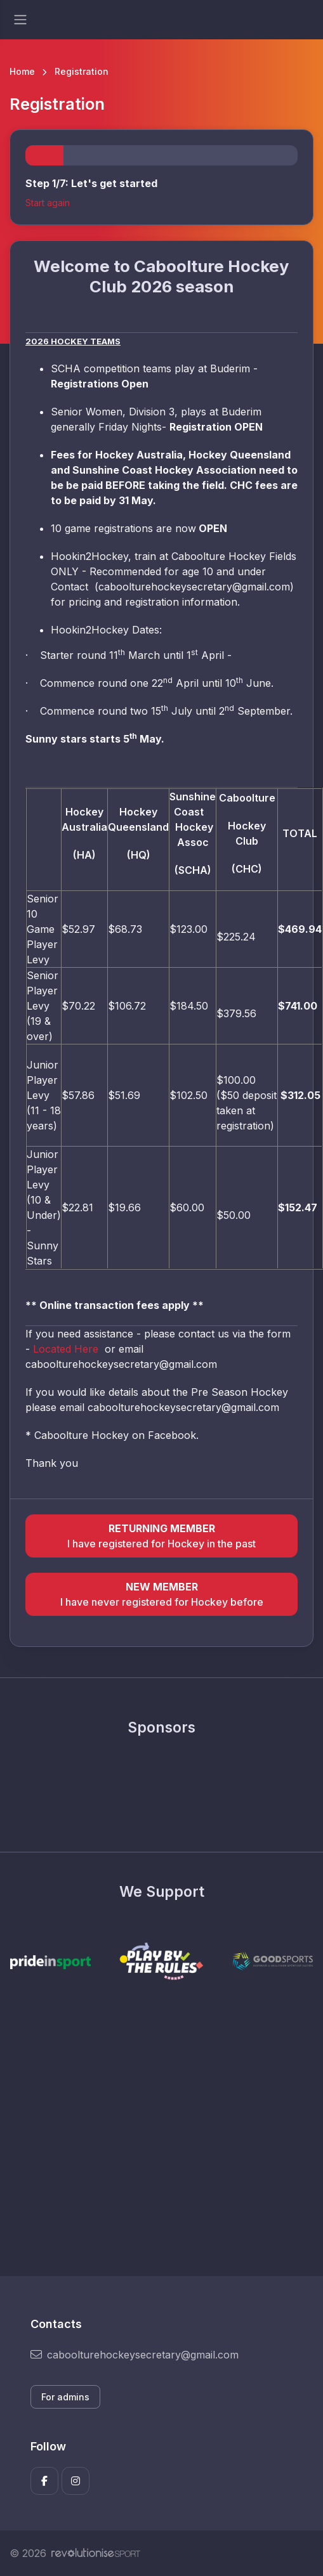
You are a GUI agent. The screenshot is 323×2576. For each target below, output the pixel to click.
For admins (65, 2396)
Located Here (67, 1349)
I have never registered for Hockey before (161, 1593)
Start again (47, 202)
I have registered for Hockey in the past (161, 1535)
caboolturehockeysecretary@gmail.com (134, 2354)
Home (22, 71)
